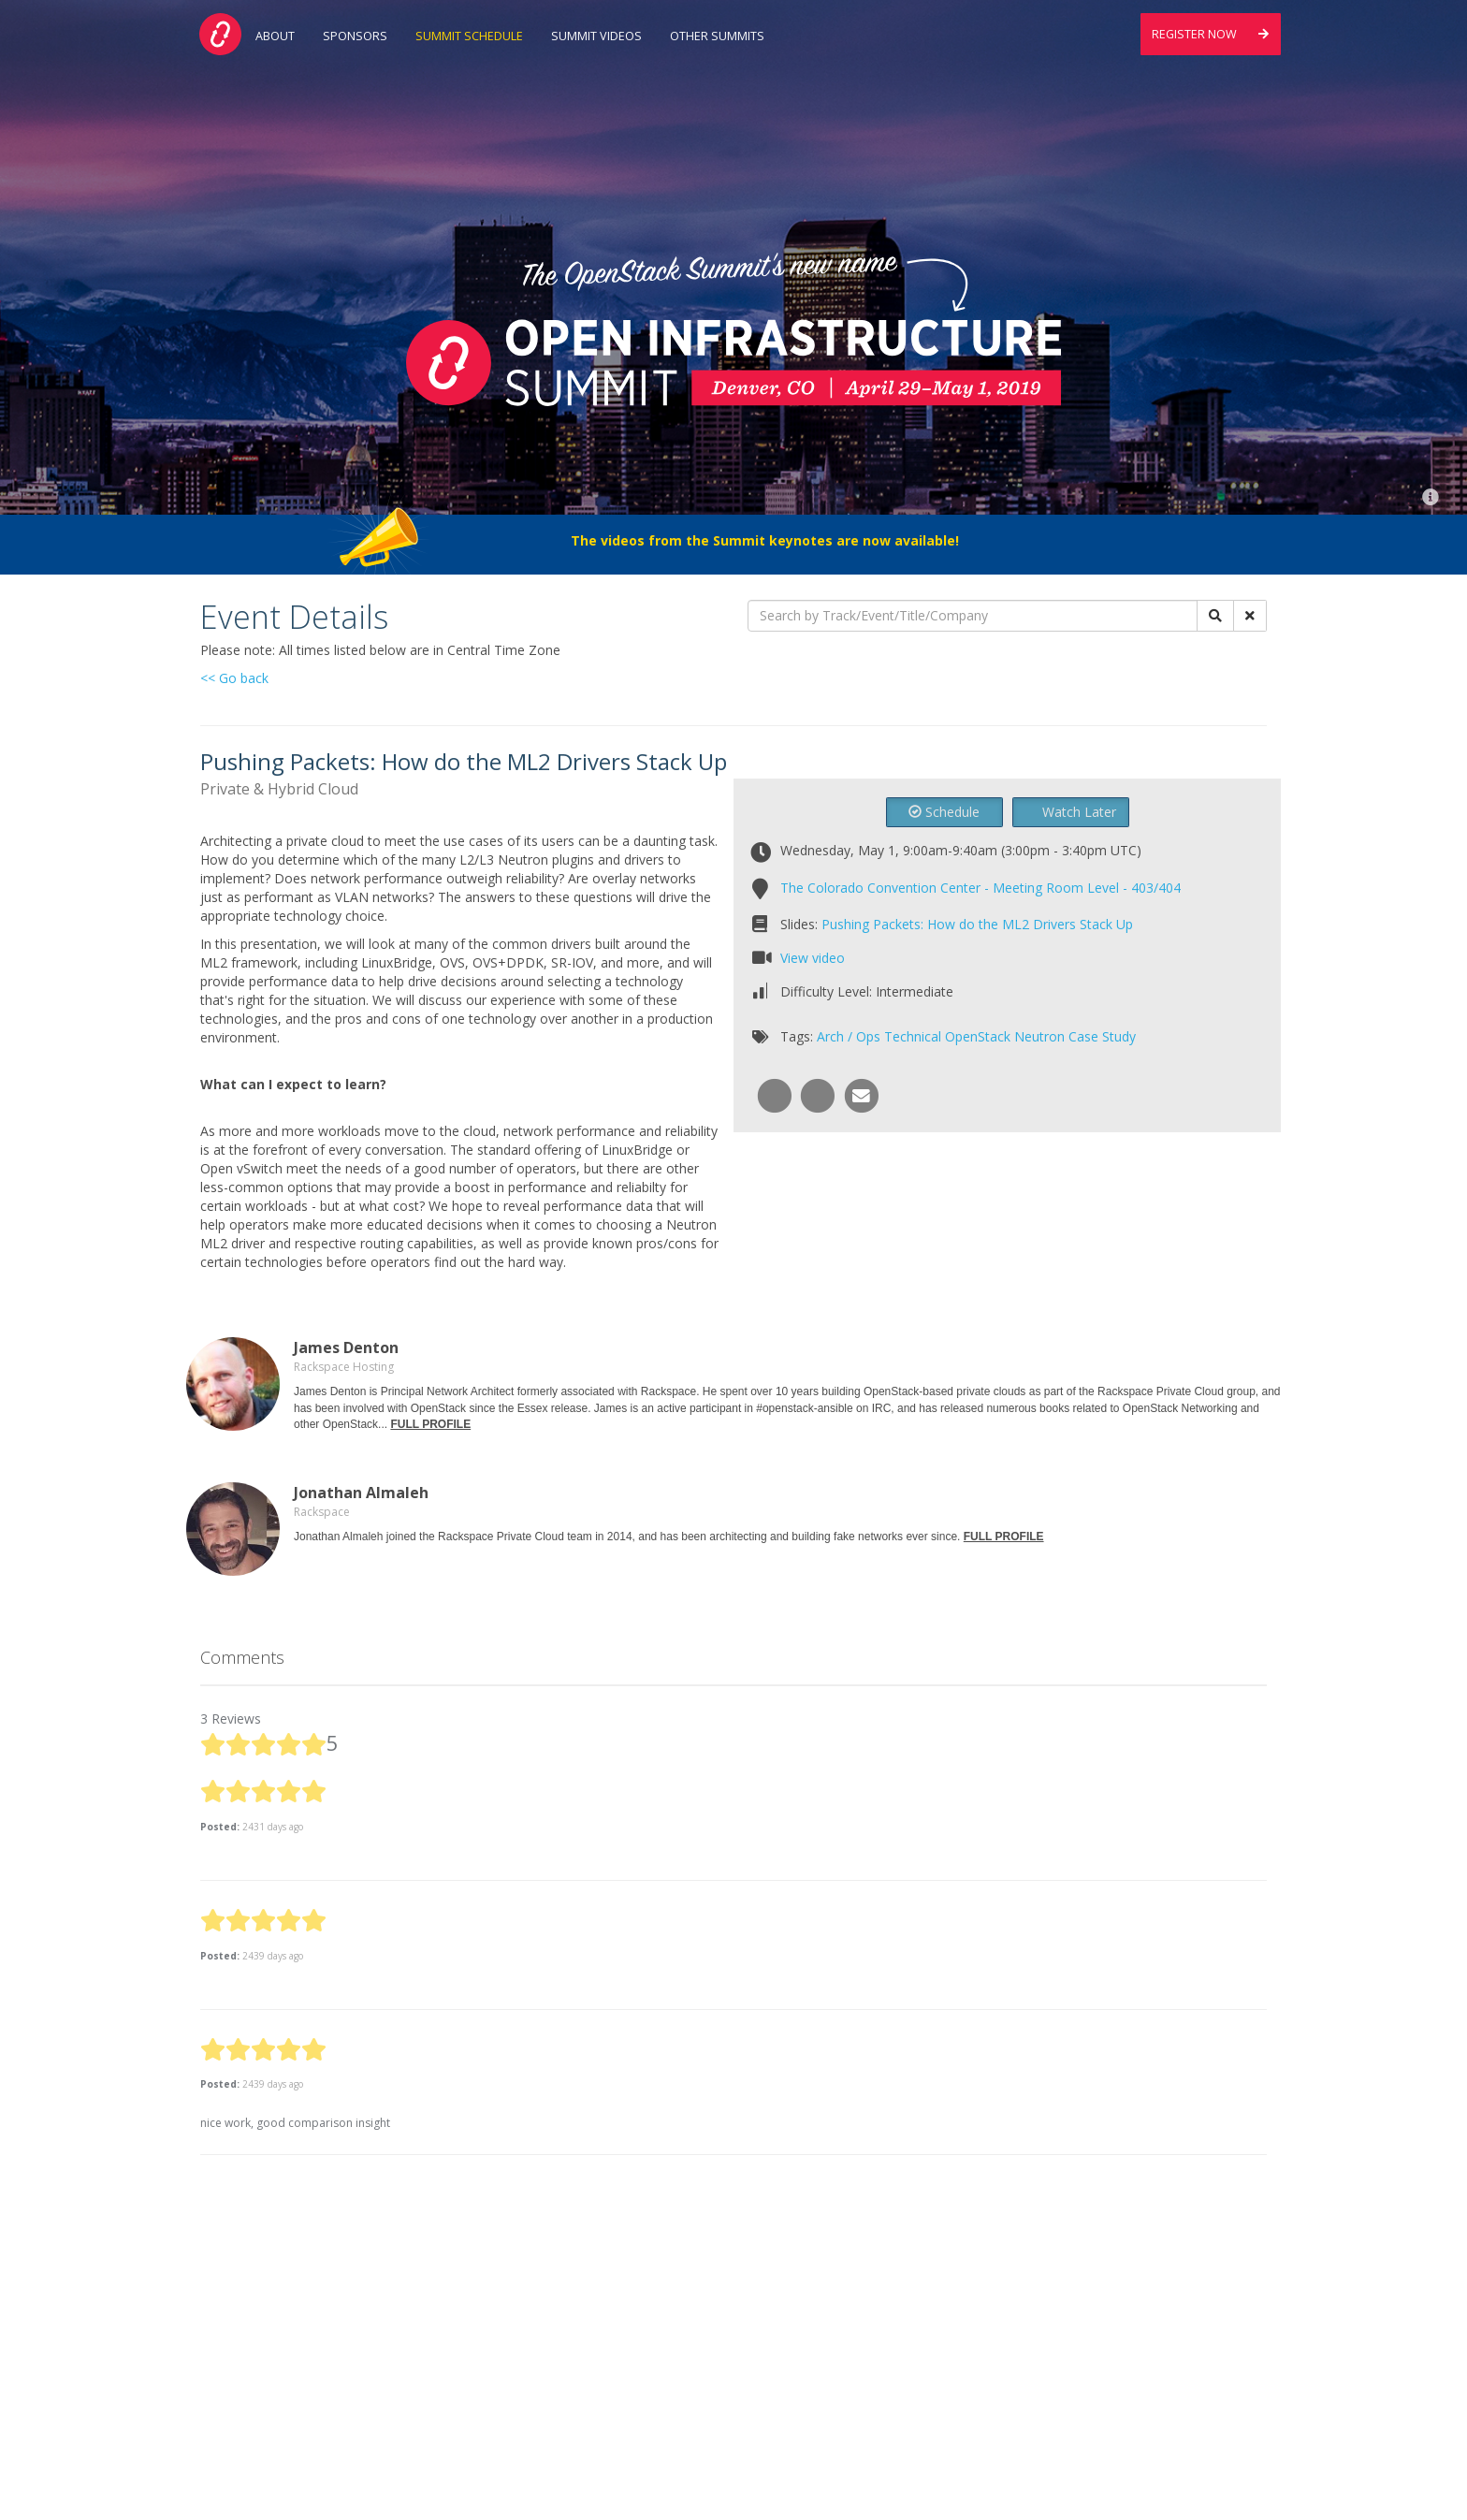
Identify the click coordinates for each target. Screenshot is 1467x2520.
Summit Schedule (469, 36)
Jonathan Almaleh (361, 1492)
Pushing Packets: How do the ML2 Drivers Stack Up (977, 924)
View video (812, 958)
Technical (912, 1036)
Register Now (1210, 34)
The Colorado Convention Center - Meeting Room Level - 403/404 (980, 887)
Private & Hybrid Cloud (279, 789)
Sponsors (355, 36)
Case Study (1102, 1036)
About (275, 36)
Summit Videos (596, 36)
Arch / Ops (848, 1036)
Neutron (1039, 1036)
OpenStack (977, 1036)
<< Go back (234, 678)
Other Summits (717, 36)
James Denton (346, 1347)
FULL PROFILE (430, 1424)
